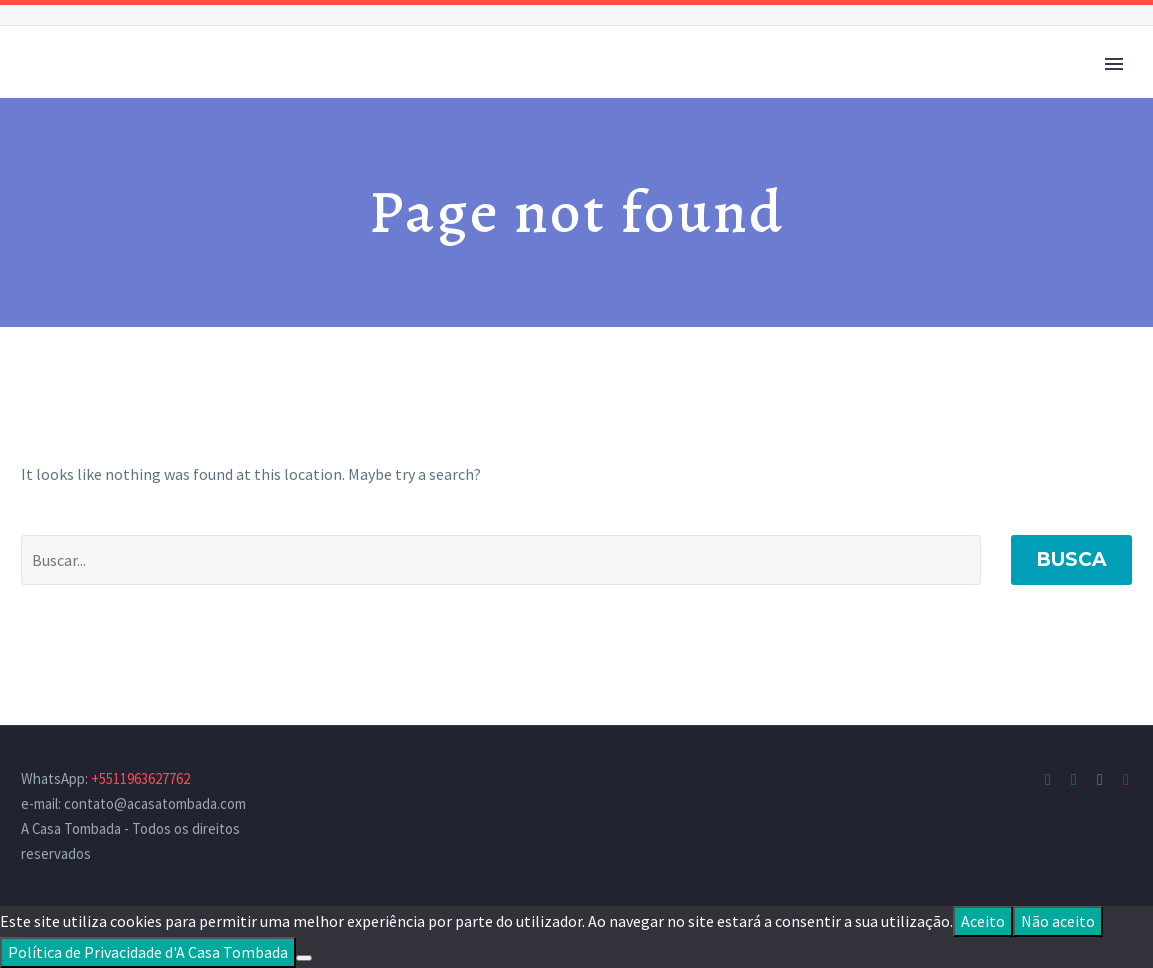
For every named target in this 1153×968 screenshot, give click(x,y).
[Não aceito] (304, 958)
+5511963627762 (140, 778)
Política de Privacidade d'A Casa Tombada (148, 952)
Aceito (983, 921)
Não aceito (1058, 921)
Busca (1071, 559)
